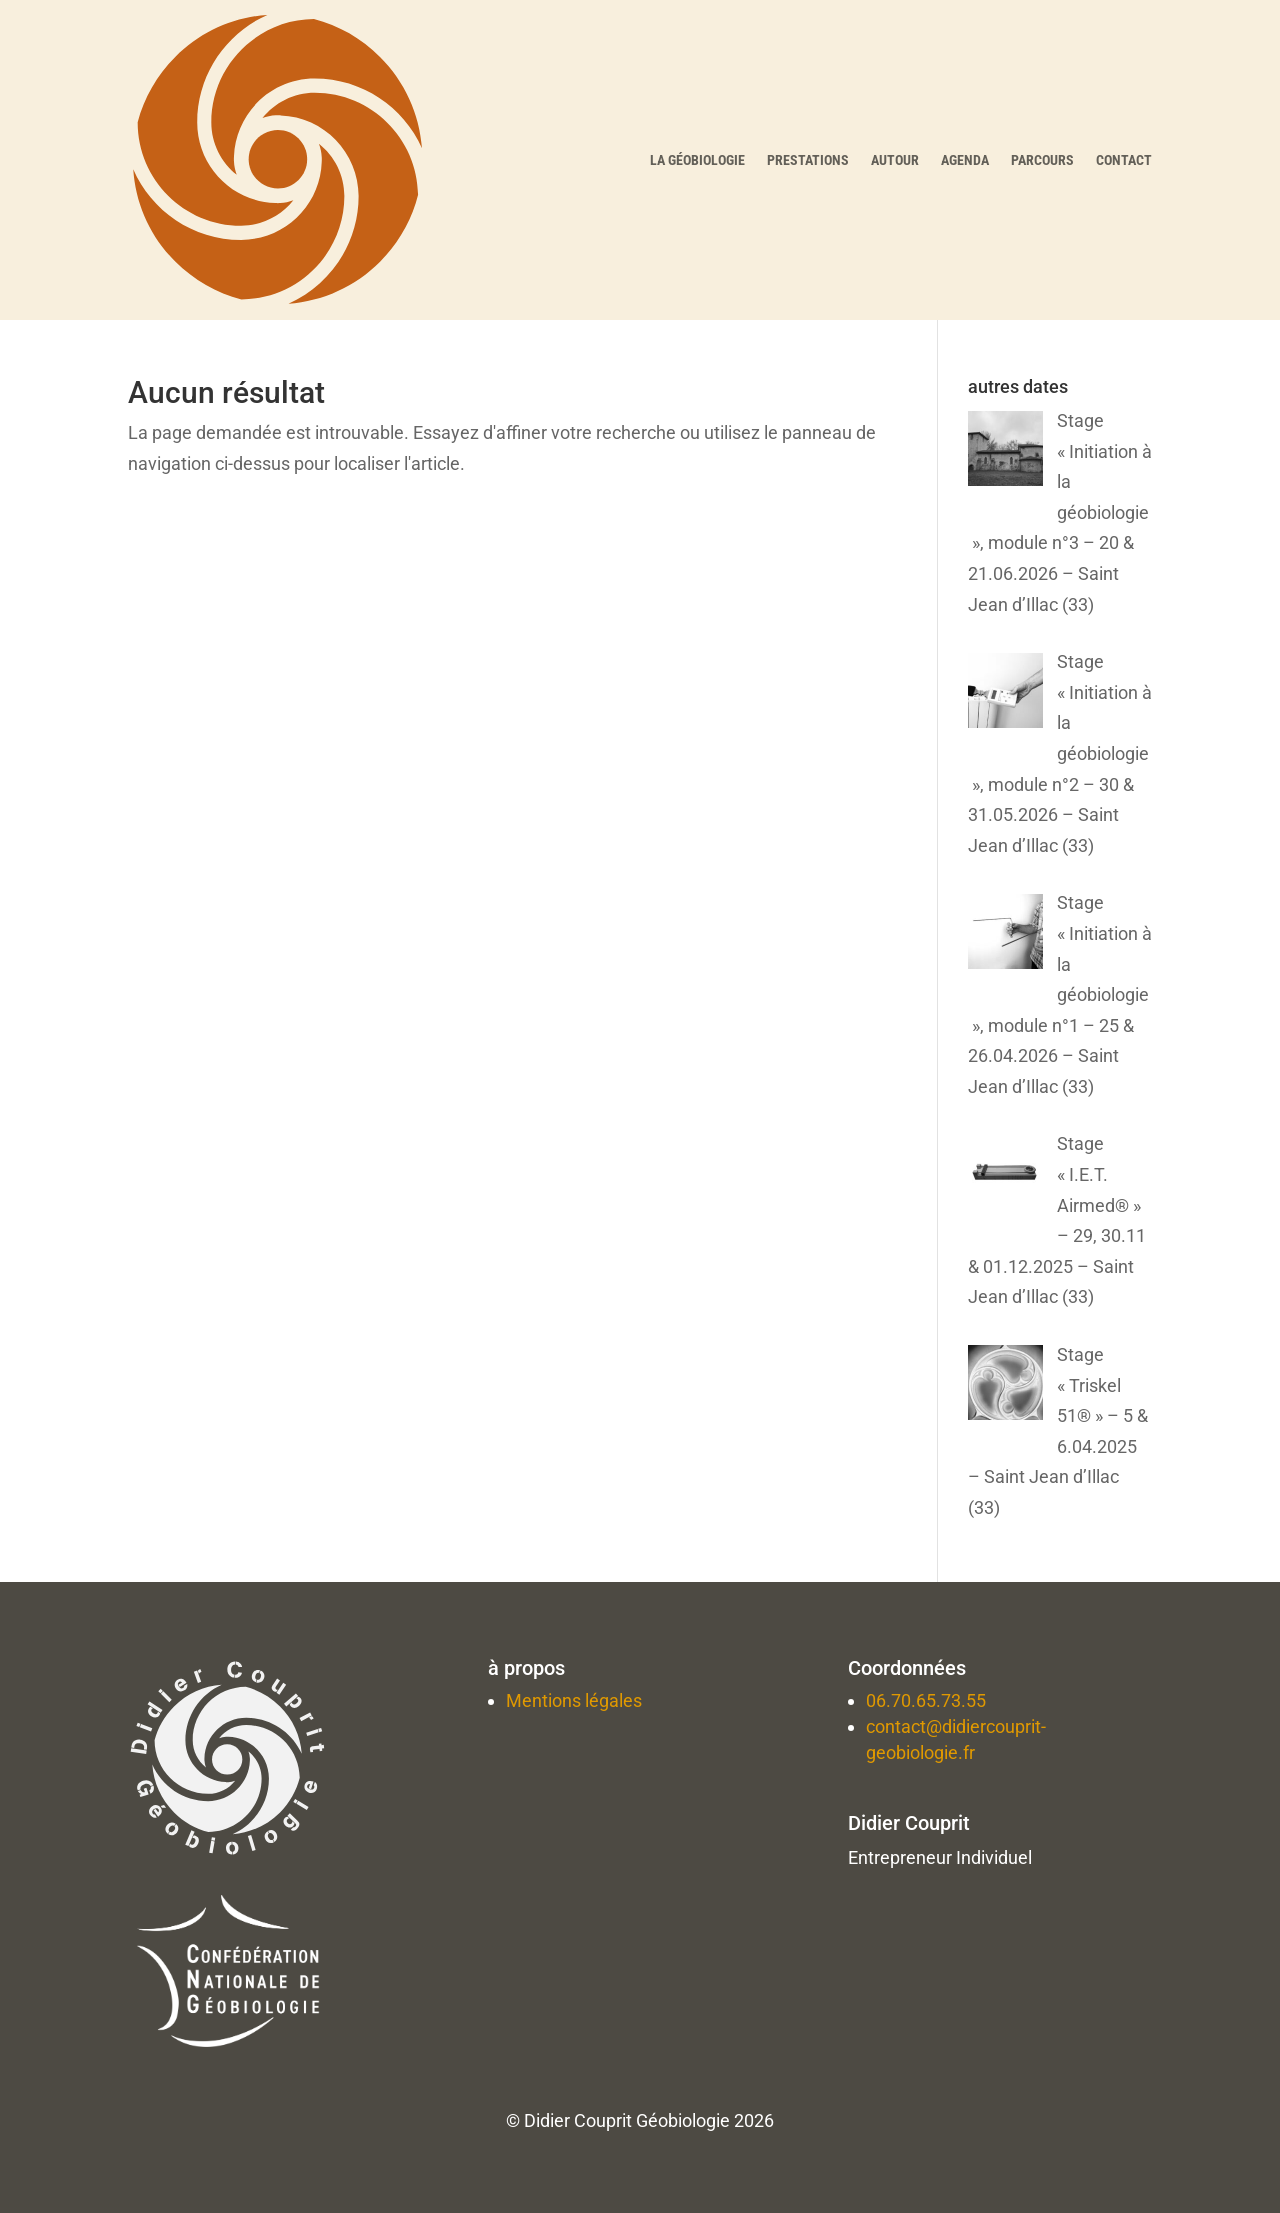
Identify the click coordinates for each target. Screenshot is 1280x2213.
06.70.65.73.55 (926, 1700)
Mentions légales (574, 1700)
